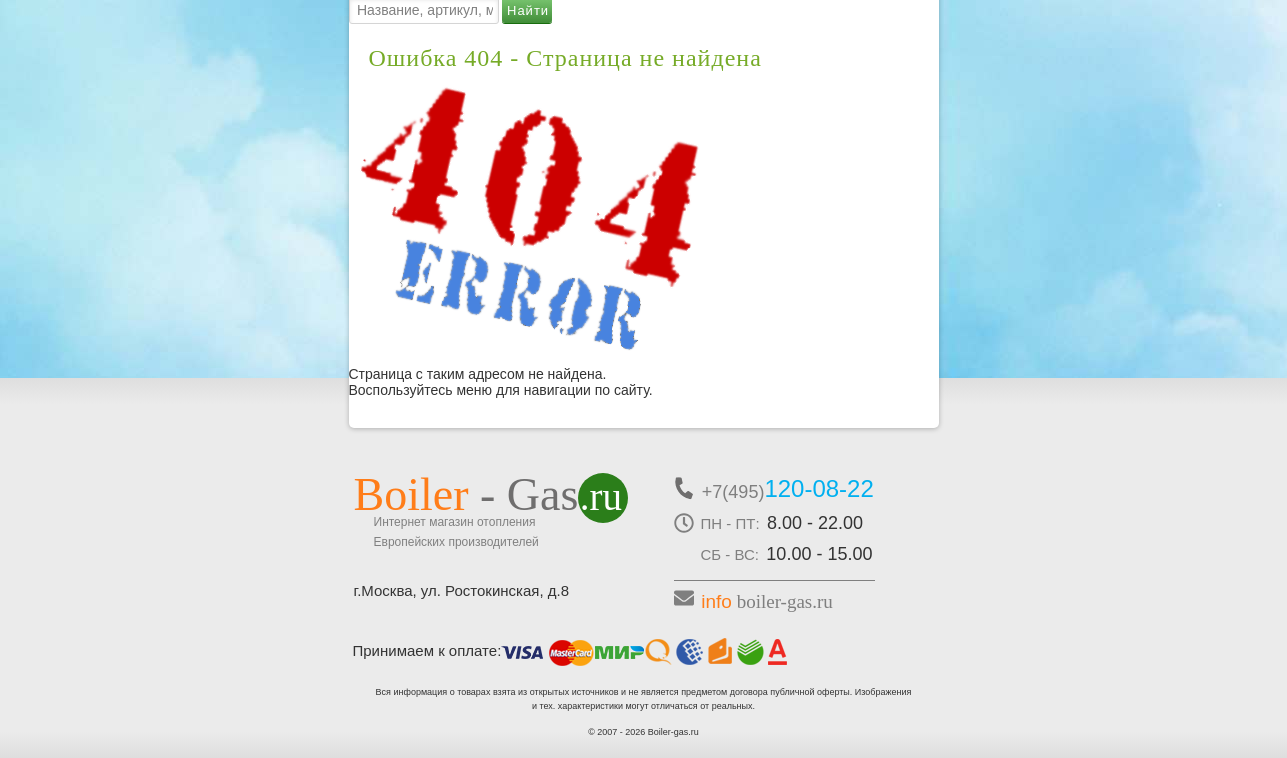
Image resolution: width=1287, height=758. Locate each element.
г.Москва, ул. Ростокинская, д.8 (462, 590)
